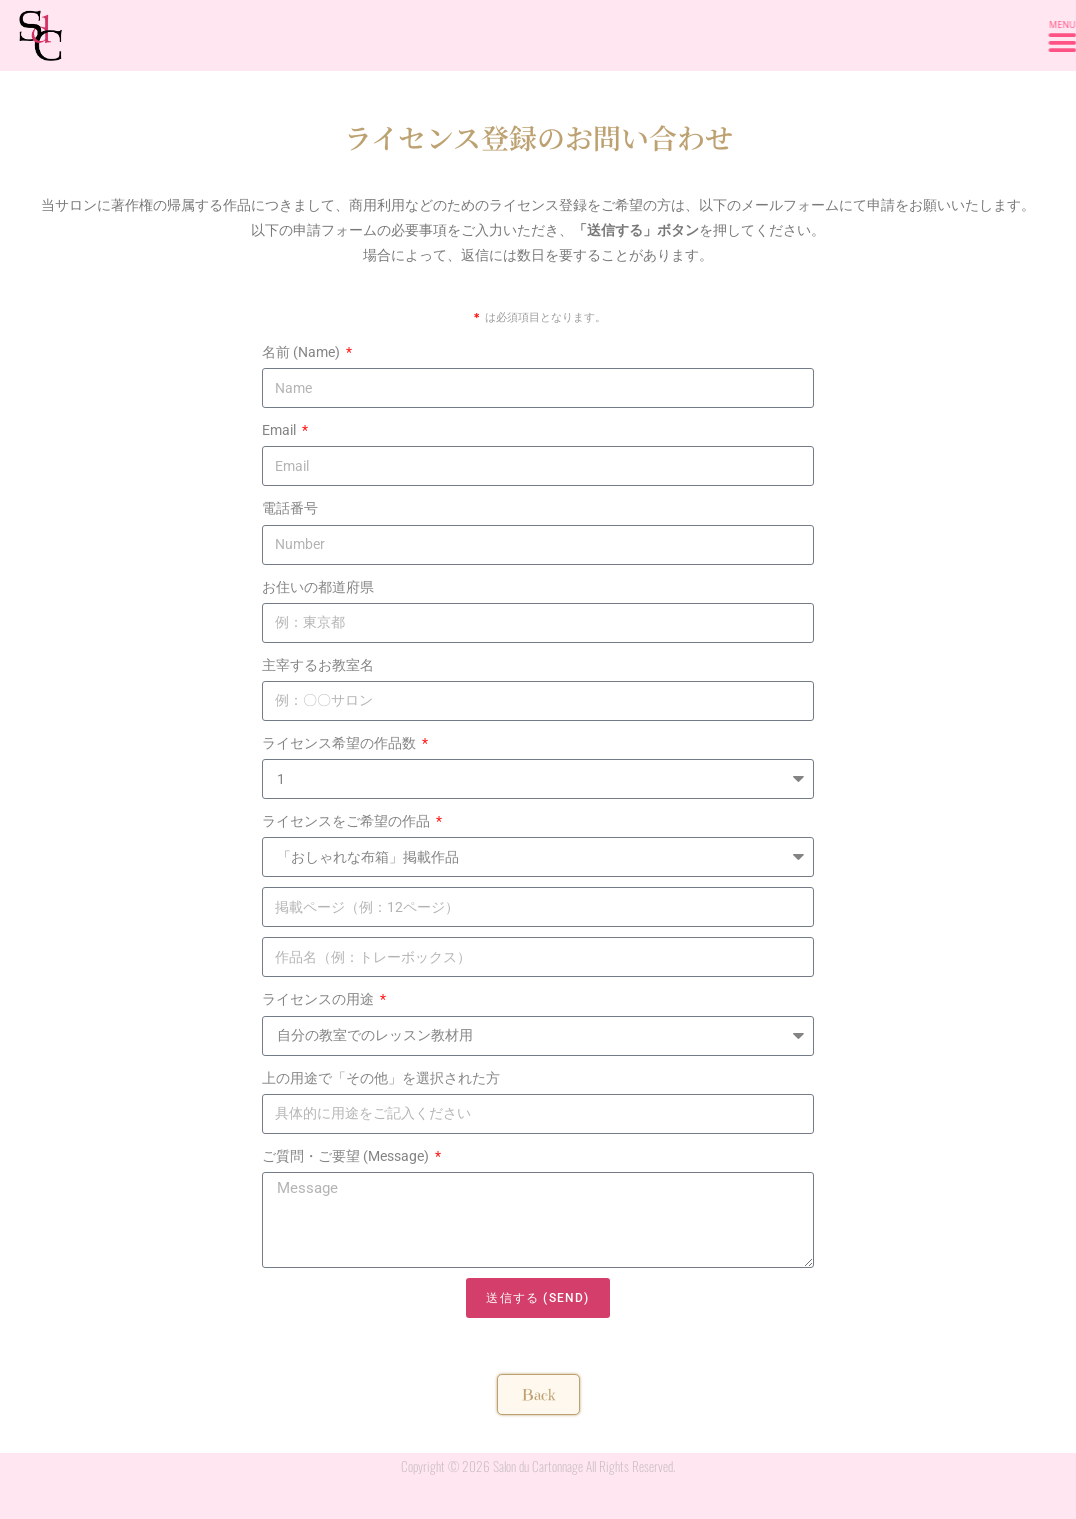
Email (280, 430)
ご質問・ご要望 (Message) (347, 1156)
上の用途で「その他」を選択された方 (381, 1078)
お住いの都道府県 (318, 587)
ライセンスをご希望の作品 (347, 821)
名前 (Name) (302, 352)
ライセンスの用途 (319, 999)
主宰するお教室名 (318, 665)
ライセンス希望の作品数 (340, 743)
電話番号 (290, 508)
